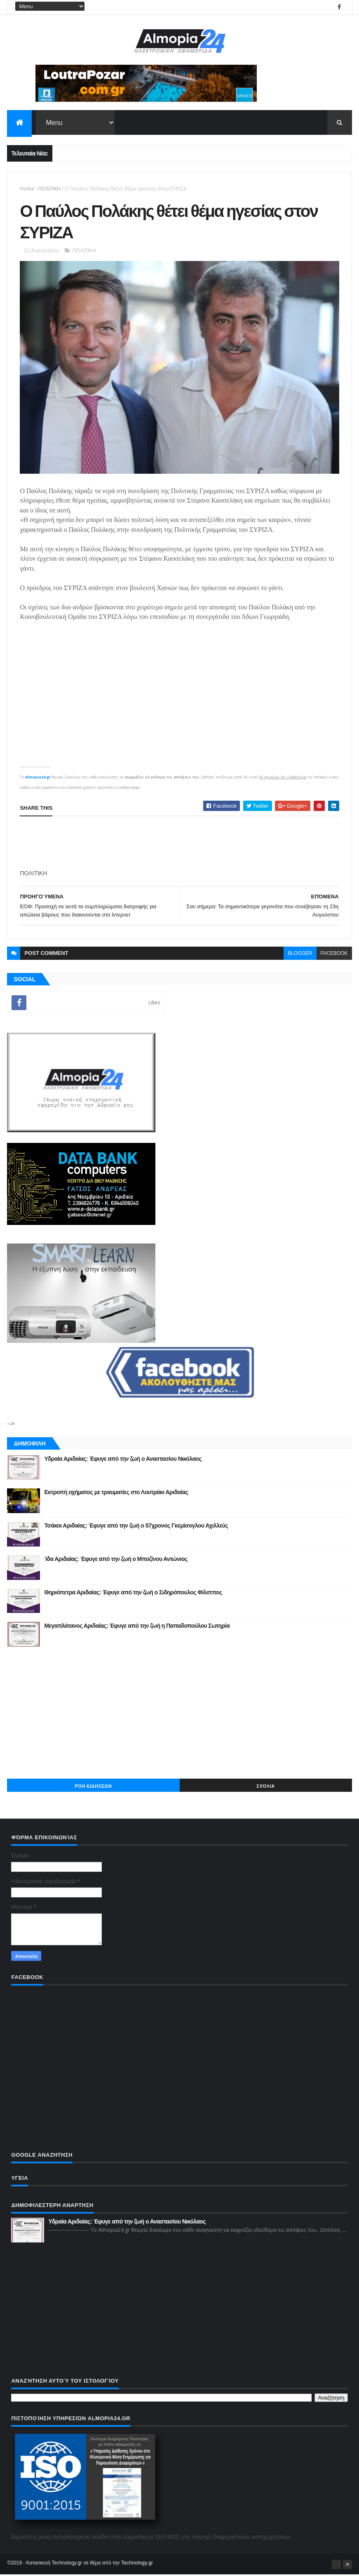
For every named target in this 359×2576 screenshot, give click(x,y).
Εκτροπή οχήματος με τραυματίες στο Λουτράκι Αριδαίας (116, 1493)
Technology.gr (137, 2564)
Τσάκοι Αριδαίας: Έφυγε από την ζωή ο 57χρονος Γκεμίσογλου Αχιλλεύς (136, 1526)
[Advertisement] (180, 844)
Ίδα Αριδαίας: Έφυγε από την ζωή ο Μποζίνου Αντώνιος (115, 1560)
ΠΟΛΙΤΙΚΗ (49, 189)
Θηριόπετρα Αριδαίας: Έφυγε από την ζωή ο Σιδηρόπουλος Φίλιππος (133, 1593)
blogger (300, 954)
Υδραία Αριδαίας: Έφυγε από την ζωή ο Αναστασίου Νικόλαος (123, 1460)
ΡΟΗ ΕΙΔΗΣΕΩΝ (93, 1787)
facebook (334, 954)
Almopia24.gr (38, 778)
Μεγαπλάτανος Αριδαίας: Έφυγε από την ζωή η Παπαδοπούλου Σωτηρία (137, 1627)
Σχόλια (265, 1787)
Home (27, 189)
